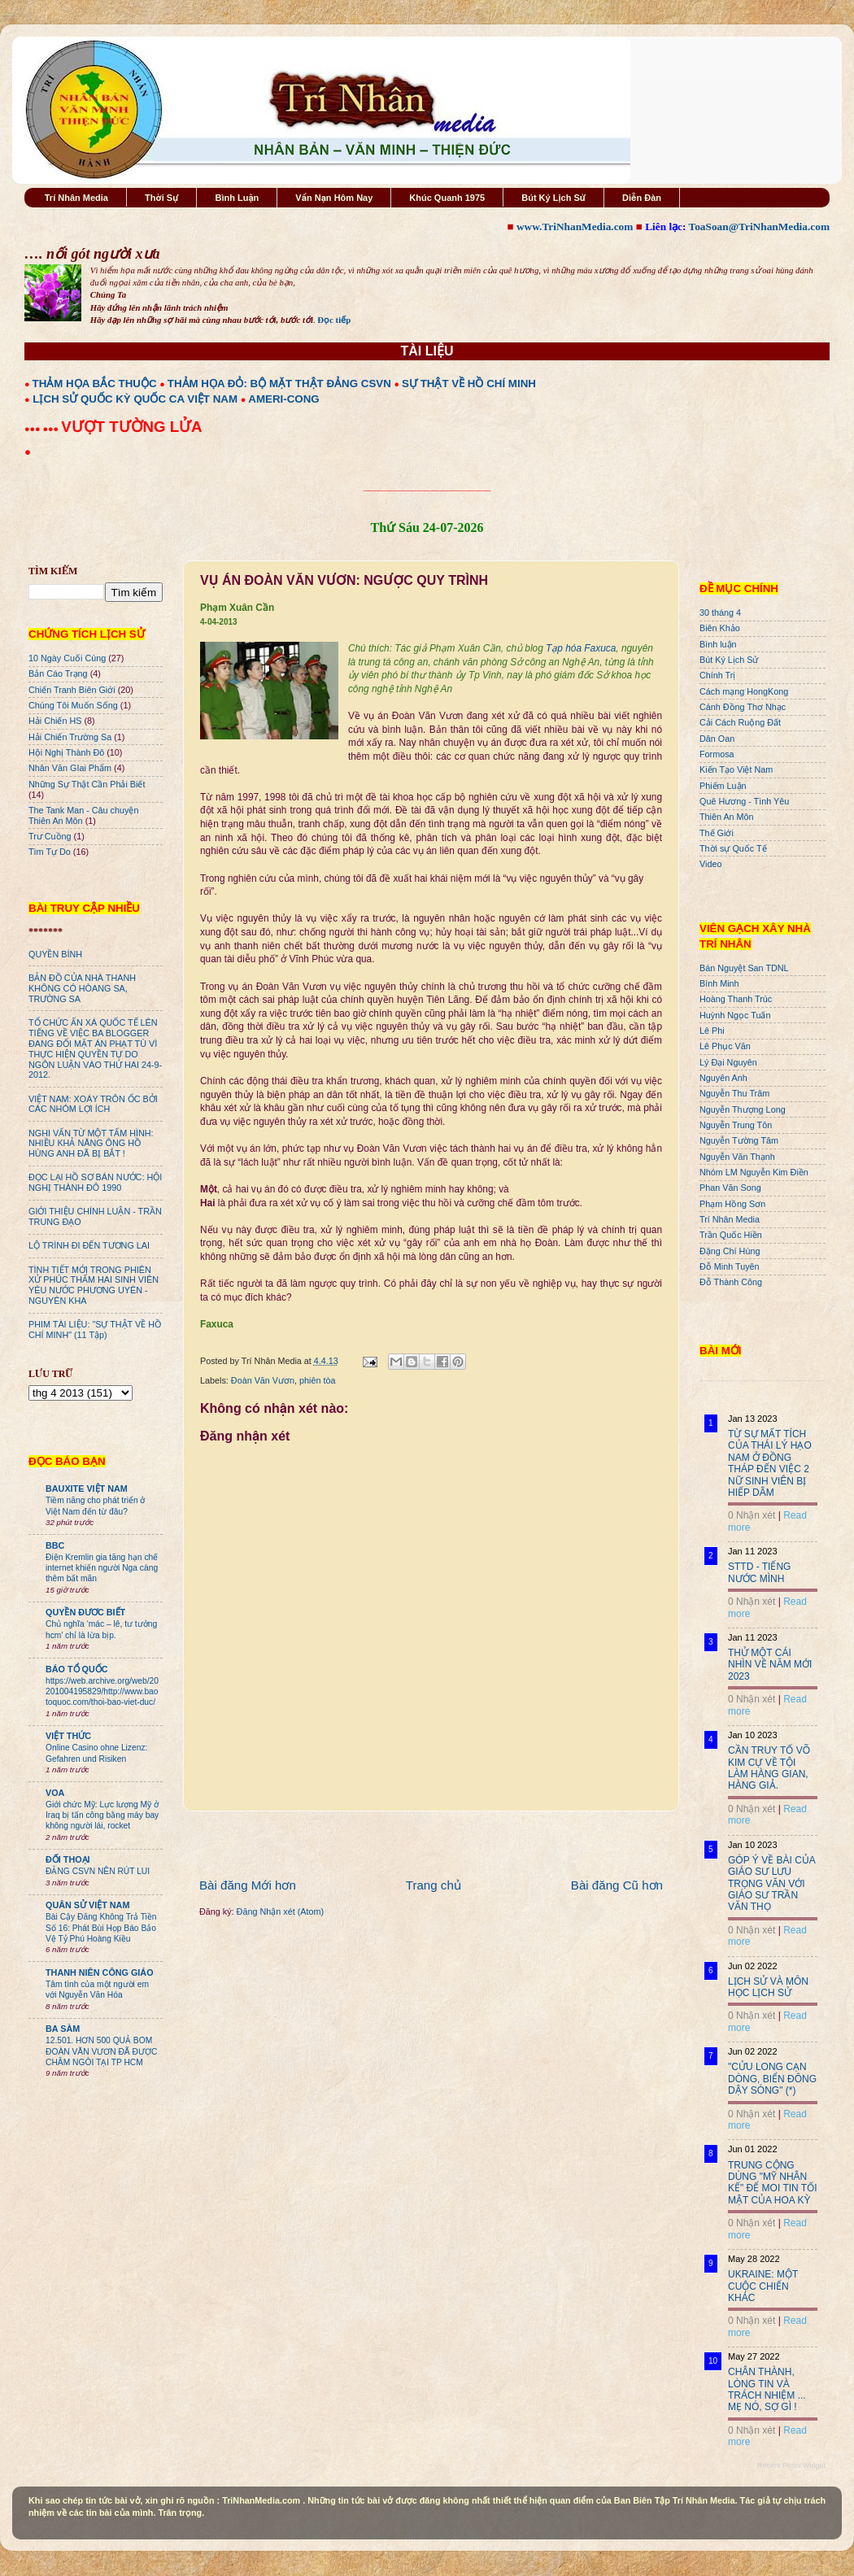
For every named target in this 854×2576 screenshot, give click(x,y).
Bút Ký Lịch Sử (553, 198)
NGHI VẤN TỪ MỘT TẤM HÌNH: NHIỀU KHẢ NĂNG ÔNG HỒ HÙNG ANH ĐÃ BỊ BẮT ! (91, 1143)
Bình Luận (237, 198)
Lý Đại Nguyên (728, 1062)
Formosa (716, 754)
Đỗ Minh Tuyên (729, 1266)
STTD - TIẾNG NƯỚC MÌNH (759, 1572)
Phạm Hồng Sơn (732, 1204)
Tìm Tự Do (49, 851)
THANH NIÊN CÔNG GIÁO (100, 1972)
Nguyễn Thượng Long (742, 1109)
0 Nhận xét (751, 1515)
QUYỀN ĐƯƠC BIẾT (85, 1612)
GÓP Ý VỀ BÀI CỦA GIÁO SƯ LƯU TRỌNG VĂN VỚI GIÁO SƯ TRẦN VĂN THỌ (771, 1884)
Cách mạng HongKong (743, 691)
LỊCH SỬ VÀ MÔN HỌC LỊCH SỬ (768, 1987)
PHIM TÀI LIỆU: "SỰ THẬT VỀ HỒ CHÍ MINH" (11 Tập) (94, 1329)
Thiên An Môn (726, 817)
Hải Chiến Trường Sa (69, 737)
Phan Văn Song (730, 1187)
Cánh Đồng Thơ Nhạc (742, 707)
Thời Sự (161, 198)
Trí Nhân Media (76, 198)
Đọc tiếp (334, 320)
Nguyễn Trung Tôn (735, 1125)
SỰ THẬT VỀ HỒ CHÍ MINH (469, 383)
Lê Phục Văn (725, 1046)
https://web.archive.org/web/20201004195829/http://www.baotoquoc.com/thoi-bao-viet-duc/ (102, 1691)
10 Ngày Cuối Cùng (67, 658)
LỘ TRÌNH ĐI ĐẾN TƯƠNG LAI (89, 1245)
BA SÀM (63, 2028)
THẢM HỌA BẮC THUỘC (95, 383)
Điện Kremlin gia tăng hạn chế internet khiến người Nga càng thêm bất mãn (102, 1568)
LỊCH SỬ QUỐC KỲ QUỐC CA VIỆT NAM (135, 399)
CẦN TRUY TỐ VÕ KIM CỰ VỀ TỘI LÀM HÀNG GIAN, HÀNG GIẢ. (769, 1768)
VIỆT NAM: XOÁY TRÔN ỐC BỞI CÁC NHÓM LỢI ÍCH (93, 1104)
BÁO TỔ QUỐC (77, 1669)
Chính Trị (717, 675)
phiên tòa (317, 1380)
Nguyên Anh (723, 1078)
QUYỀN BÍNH (55, 954)
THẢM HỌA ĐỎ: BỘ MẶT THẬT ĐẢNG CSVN (279, 383)
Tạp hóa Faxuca (581, 648)
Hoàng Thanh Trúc (735, 999)
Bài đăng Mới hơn (247, 1885)
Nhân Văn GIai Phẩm (69, 768)
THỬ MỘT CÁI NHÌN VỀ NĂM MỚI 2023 (770, 1664)
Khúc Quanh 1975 (447, 198)
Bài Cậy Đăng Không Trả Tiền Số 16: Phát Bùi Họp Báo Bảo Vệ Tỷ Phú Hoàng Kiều (101, 1927)
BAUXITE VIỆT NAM (87, 1488)
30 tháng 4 (720, 612)
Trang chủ (433, 1885)
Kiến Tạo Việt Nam (736, 769)
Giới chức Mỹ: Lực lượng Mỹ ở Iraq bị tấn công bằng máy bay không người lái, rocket (102, 1815)
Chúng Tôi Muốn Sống (73, 705)
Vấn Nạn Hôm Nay (334, 198)
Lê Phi (712, 1030)
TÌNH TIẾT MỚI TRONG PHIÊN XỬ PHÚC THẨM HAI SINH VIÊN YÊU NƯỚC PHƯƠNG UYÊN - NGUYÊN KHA (93, 1285)
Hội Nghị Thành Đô (66, 752)
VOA (55, 1793)
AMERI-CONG (283, 399)
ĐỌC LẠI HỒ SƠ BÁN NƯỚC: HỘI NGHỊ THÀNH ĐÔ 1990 (95, 1182)
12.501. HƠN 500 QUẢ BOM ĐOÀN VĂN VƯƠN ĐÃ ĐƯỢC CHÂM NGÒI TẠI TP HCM (101, 2051)
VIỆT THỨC (68, 1736)
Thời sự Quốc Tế (733, 848)
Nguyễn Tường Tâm (738, 1140)
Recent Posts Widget (791, 2465)
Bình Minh (719, 983)
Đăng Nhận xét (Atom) (280, 1911)
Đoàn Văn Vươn (262, 1380)
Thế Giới (716, 833)
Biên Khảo (719, 628)
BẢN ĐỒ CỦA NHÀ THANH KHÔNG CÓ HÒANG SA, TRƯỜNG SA (82, 988)
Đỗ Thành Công (730, 1282)
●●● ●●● (42, 429)
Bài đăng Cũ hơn (617, 1885)
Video (710, 864)
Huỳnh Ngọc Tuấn (734, 1015)
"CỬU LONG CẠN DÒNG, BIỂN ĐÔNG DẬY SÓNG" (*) (772, 2078)
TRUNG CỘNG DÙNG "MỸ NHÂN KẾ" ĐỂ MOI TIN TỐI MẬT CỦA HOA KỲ (772, 2183)
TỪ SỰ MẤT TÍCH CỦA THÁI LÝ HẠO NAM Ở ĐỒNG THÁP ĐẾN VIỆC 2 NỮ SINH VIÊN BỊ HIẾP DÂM (770, 1463)
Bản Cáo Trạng (58, 673)
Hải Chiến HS (54, 721)
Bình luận (718, 644)
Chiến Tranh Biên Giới (71, 690)
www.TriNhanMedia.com (574, 226)
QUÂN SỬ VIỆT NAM (87, 1905)
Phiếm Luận (723, 786)
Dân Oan (716, 738)
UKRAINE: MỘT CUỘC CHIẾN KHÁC (763, 2286)
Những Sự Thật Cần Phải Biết (86, 784)
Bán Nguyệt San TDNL (744, 968)
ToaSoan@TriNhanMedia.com (759, 226)
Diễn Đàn (641, 198)
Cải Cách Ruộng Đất (740, 722)
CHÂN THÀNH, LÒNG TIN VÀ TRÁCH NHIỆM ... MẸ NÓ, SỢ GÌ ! (767, 2389)
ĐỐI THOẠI (68, 1859)
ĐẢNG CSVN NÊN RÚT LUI (98, 1871)
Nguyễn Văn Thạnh (737, 1157)
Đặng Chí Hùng (729, 1251)
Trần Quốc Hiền (730, 1235)
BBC (55, 1545)
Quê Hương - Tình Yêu (744, 801)
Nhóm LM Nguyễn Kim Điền (753, 1172)
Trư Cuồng (50, 836)
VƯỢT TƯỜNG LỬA (131, 426)
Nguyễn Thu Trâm (734, 1093)
